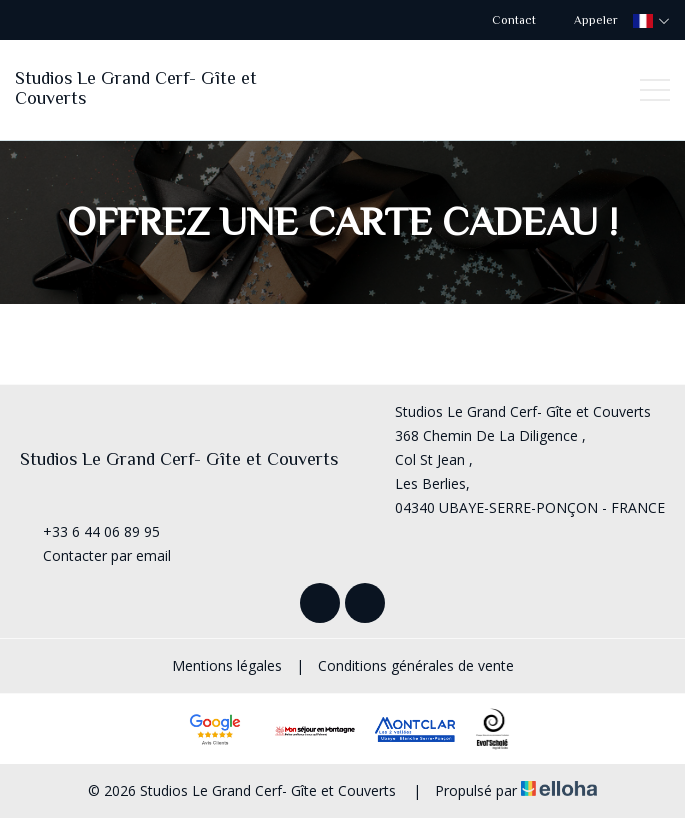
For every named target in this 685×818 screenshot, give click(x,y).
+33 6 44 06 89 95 (90, 531)
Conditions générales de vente (416, 665)
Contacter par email (95, 555)
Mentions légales (227, 665)
